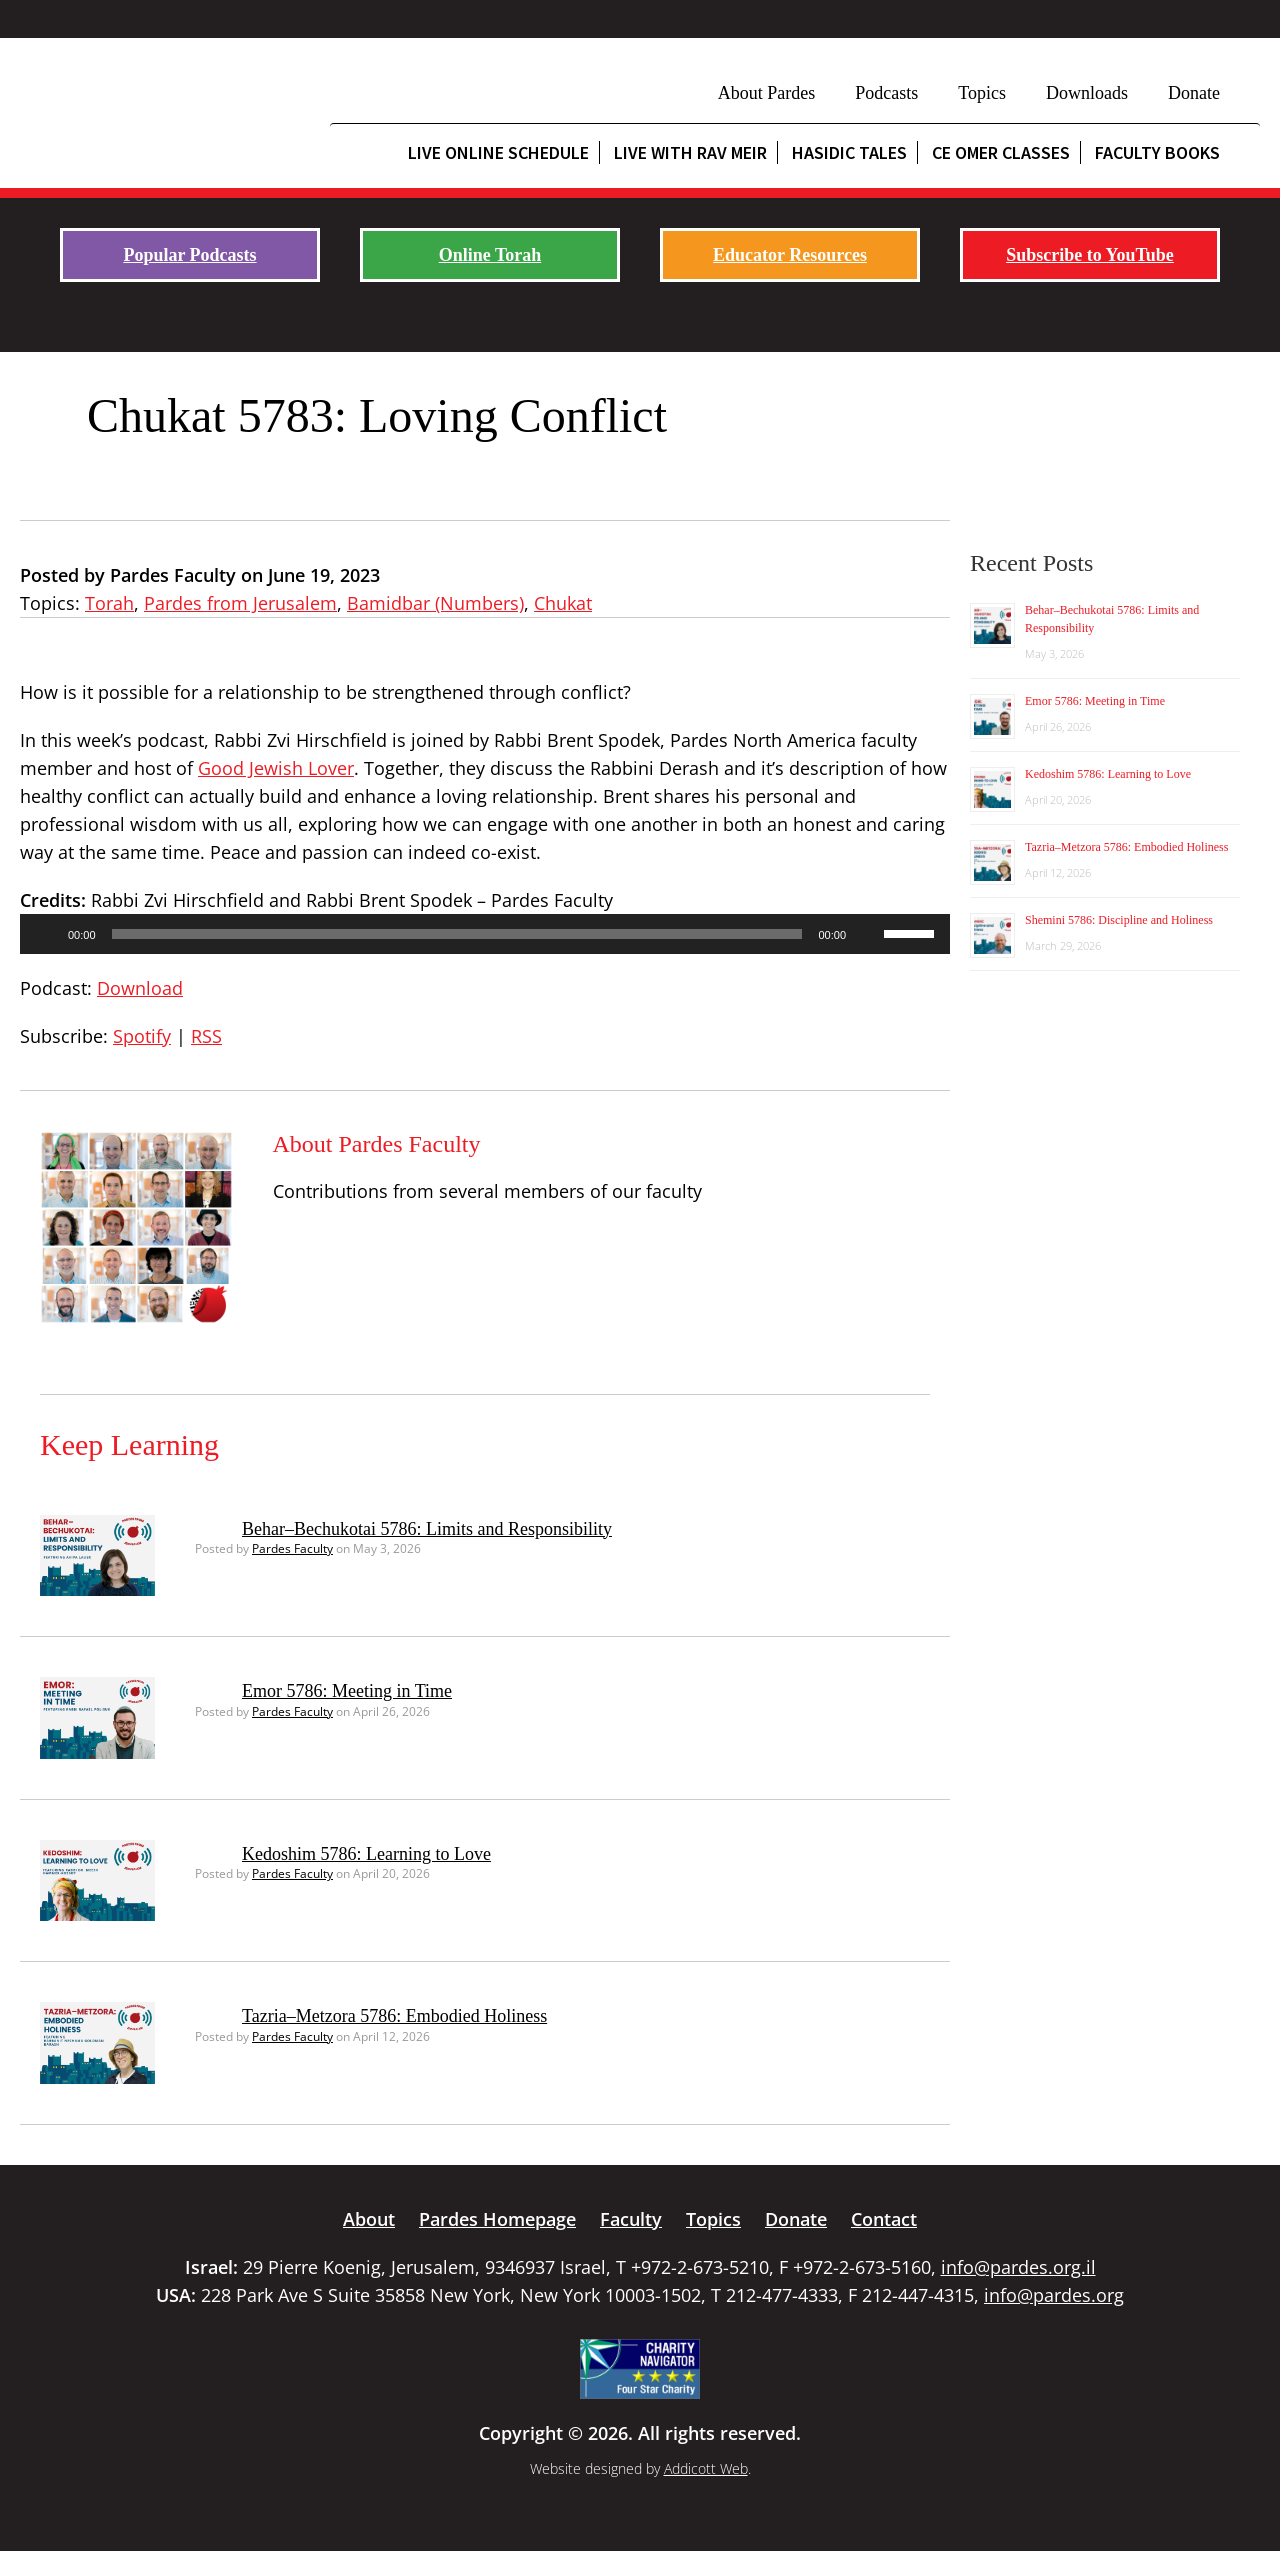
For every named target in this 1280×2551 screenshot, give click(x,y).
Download (140, 988)
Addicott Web (706, 2468)
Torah (109, 603)
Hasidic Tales (849, 152)
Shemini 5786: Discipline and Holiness (1119, 920)
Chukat (563, 603)
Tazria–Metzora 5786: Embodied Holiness (394, 2016)
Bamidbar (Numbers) (435, 603)
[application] (485, 934)
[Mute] (868, 934)
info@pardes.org (1054, 2295)
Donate (1194, 93)
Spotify (142, 1036)
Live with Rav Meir (690, 152)
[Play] (46, 934)
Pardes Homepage (497, 2219)
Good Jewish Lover (276, 768)
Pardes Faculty (292, 1548)
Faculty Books (1157, 152)
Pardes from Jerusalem (240, 603)
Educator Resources (790, 255)
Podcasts (886, 93)
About (369, 2219)
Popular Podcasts (189, 255)
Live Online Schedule (498, 152)
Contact (884, 2219)
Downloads (1087, 93)
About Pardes (767, 93)
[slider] (457, 934)
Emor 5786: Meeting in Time (347, 1691)
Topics (982, 93)
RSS (206, 1036)
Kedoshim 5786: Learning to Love (366, 1854)
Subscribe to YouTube (1090, 255)
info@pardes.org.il (1018, 2267)
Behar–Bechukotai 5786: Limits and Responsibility (427, 1529)
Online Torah (490, 255)
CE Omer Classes (1001, 152)
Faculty (631, 2219)
